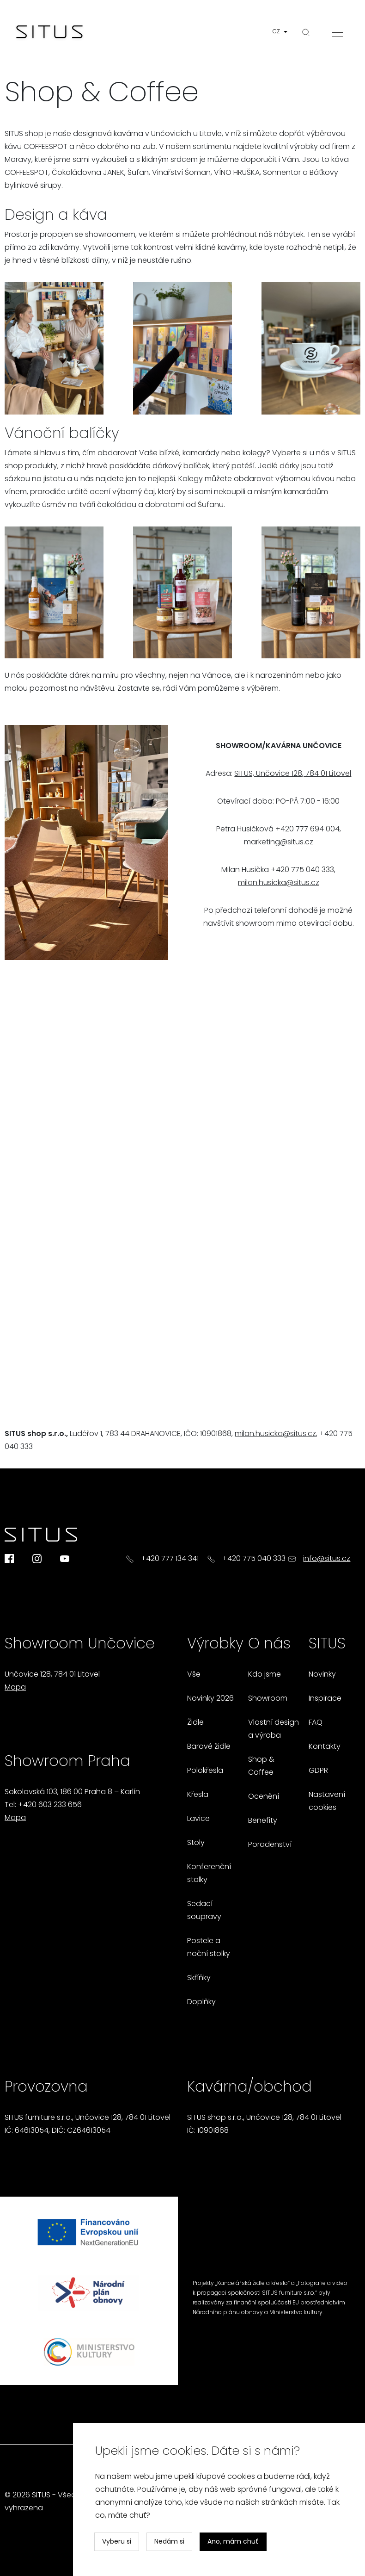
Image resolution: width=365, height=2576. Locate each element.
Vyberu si (116, 2542)
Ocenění (263, 1797)
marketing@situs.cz (278, 842)
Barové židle (209, 1747)
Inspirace (325, 1699)
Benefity (262, 1821)
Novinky (322, 1674)
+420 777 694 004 (307, 829)
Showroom (267, 1699)
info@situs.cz (326, 1559)
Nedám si (169, 2542)
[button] (282, 32)
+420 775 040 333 (302, 870)
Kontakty (325, 1747)
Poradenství (270, 1845)
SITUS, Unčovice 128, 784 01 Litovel (292, 774)
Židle (195, 1723)
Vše (194, 1674)
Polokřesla (205, 1771)
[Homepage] (49, 32)
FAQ (315, 1723)
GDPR (318, 1771)
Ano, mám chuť (233, 2542)
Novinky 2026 (210, 1699)
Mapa (15, 1687)
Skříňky (199, 1978)
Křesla (197, 1795)
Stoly (196, 1843)
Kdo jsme (264, 1674)
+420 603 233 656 (50, 1805)
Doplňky (201, 2002)
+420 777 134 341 (170, 1559)
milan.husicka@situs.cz (278, 883)
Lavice (198, 1819)
